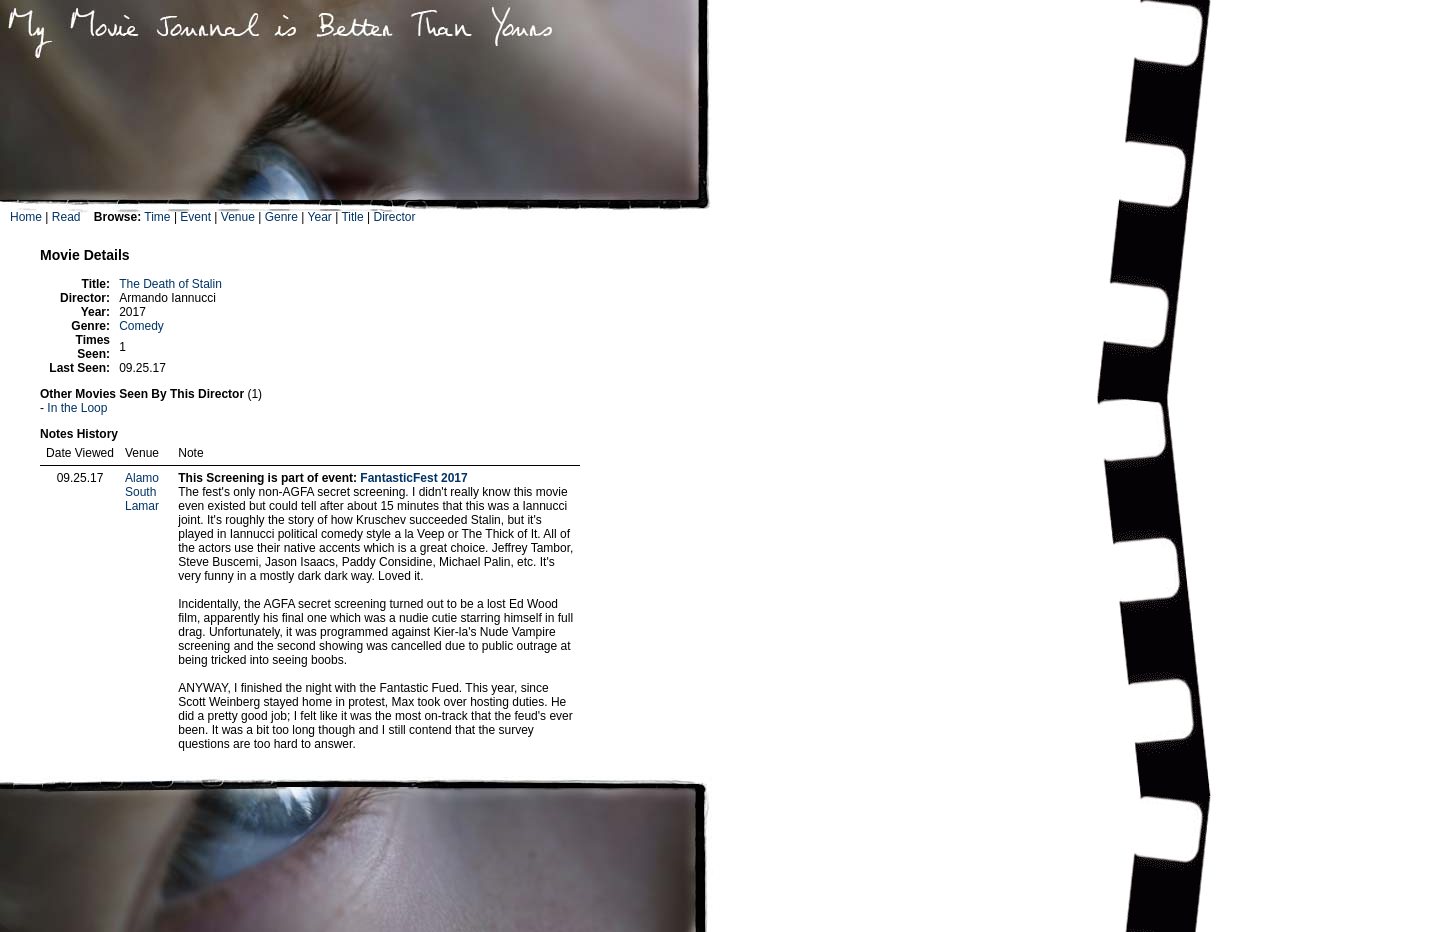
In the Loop (77, 408)
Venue (238, 217)
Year (320, 217)
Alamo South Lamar (142, 492)
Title (352, 217)
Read (66, 217)
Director (394, 217)
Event (195, 217)
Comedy (141, 326)
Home (26, 217)
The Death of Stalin (170, 284)
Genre (281, 217)
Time (157, 217)
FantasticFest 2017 (413, 478)
